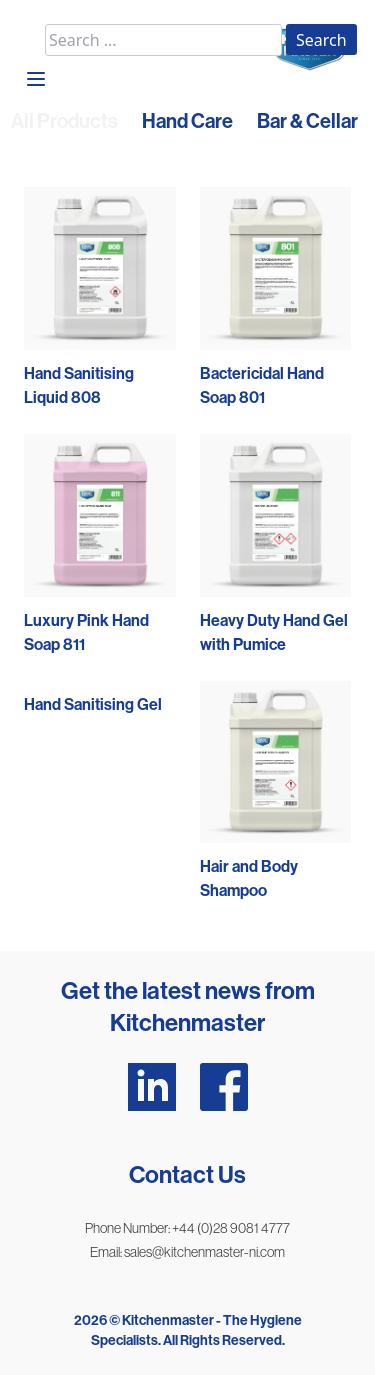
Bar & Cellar (307, 121)
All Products (64, 121)
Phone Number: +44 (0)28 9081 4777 (187, 1228)
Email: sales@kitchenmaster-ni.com (187, 1252)
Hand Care (187, 121)
